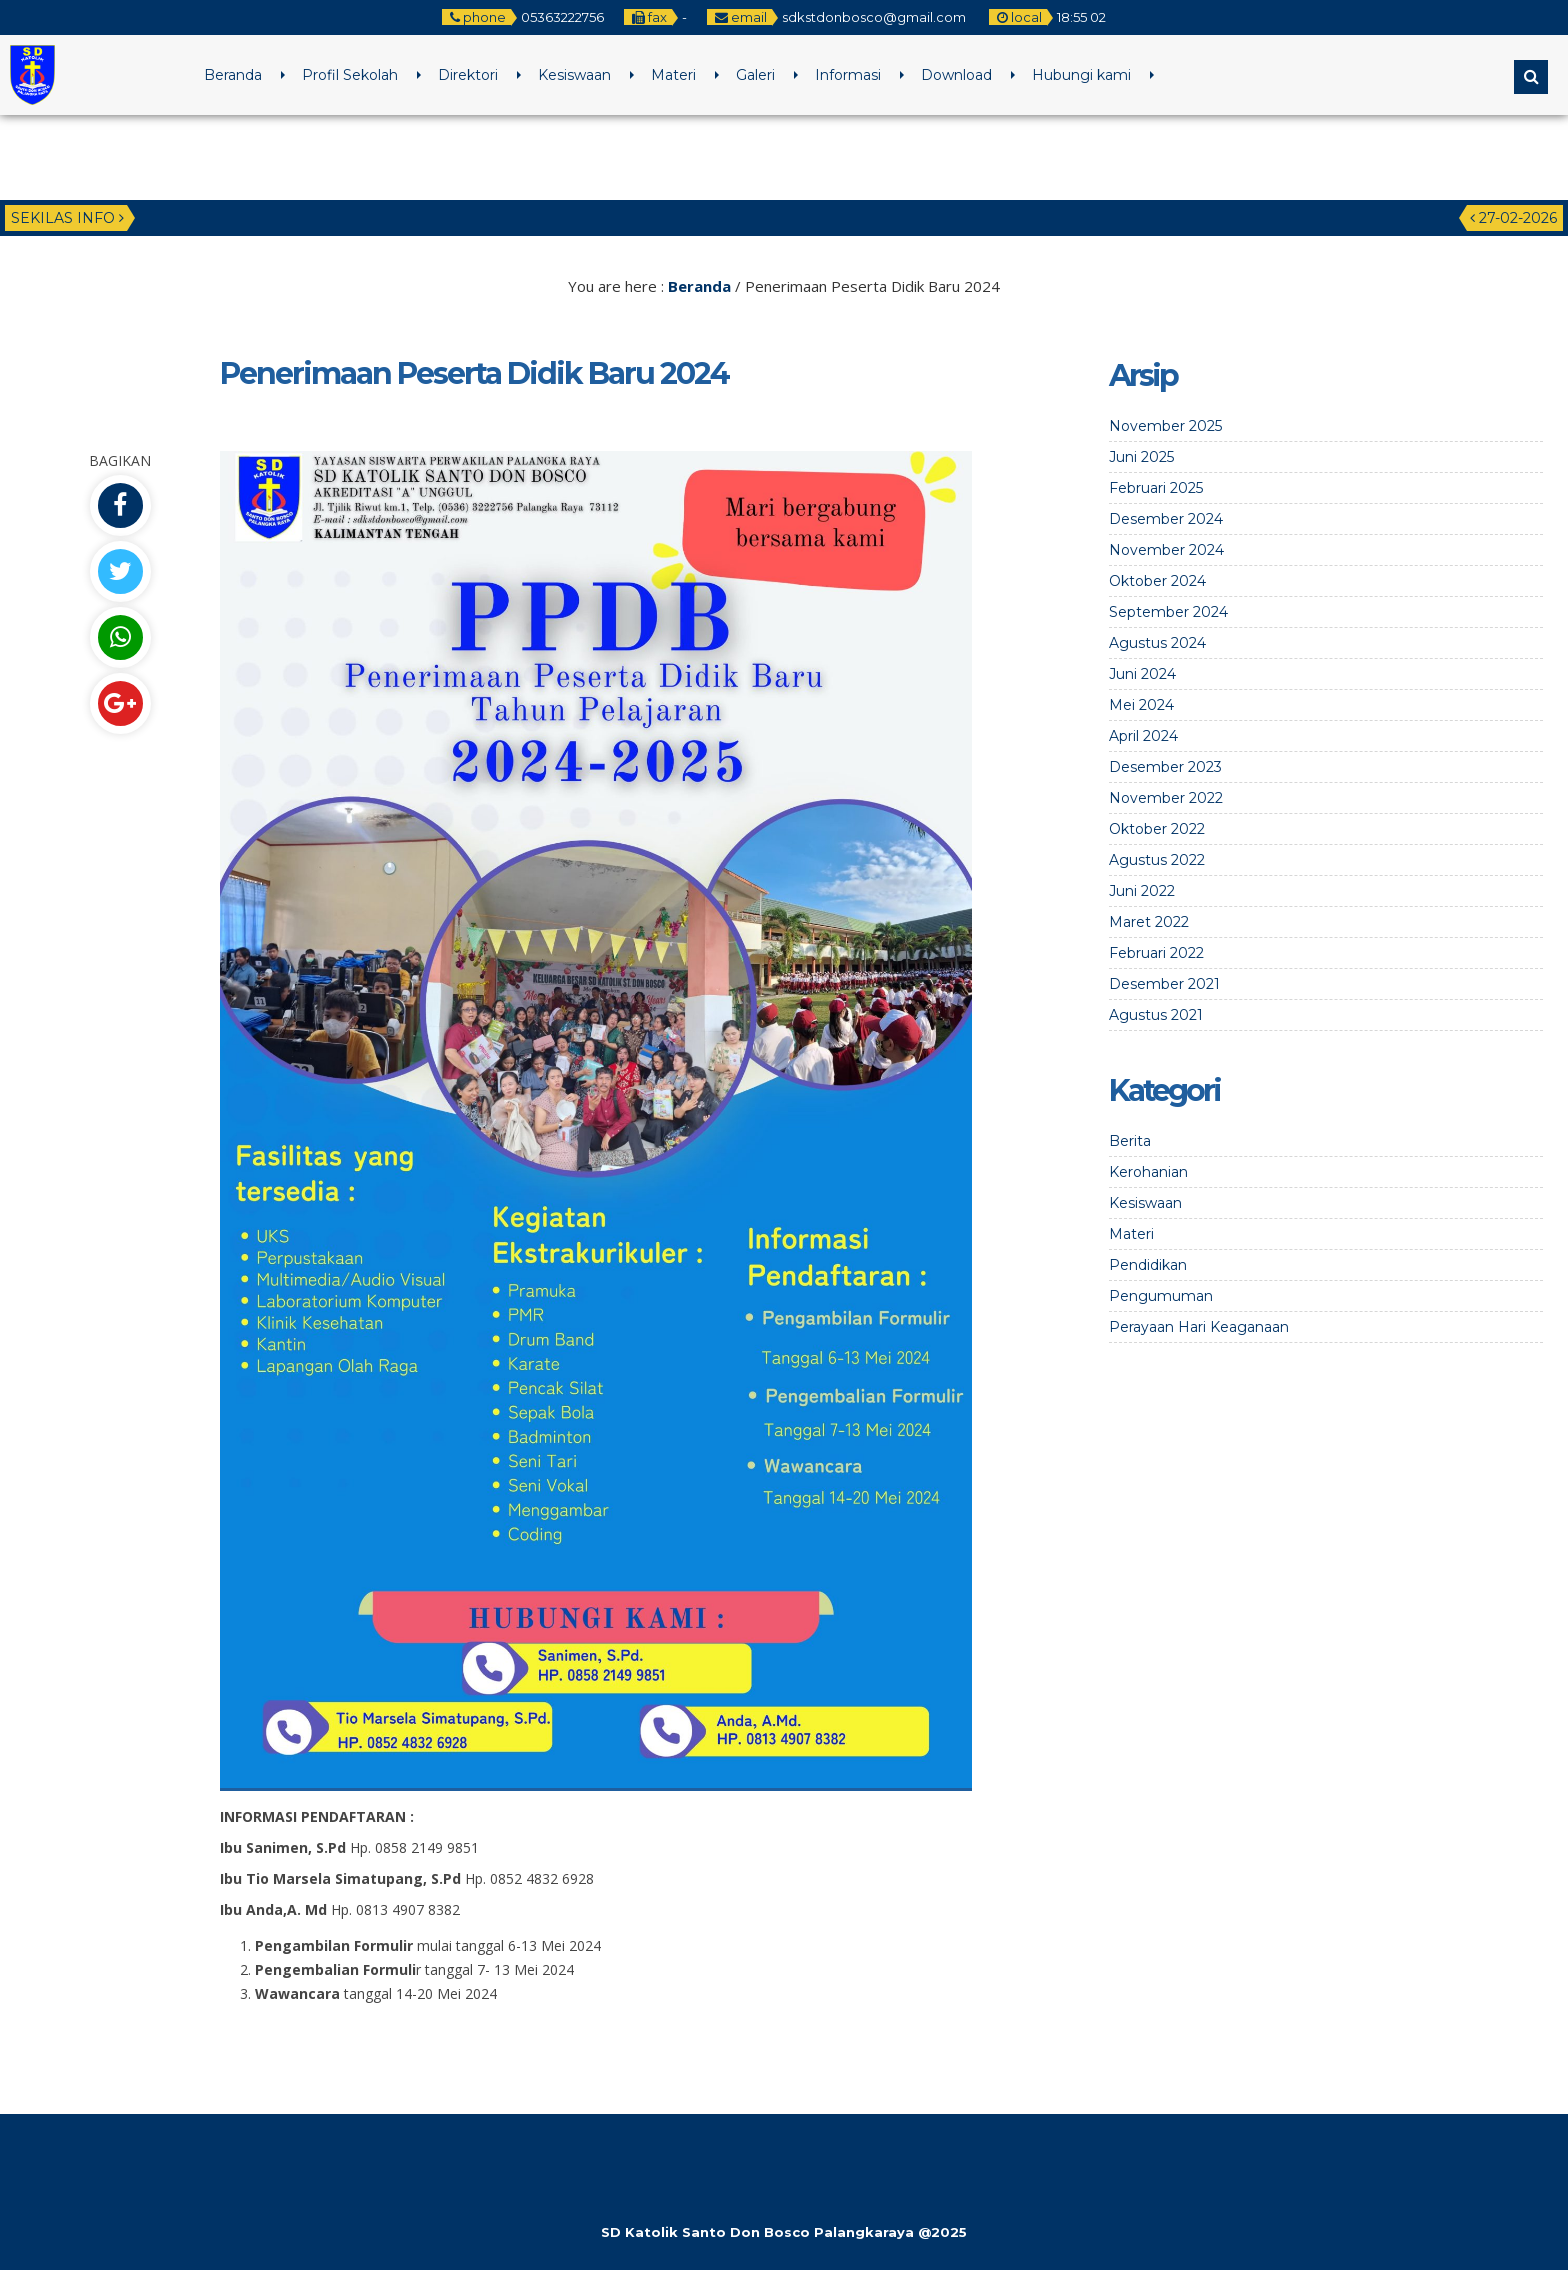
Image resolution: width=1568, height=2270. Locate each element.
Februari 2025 (1156, 488)
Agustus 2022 (1157, 860)
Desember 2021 (1164, 984)
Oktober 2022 (1157, 829)
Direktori (468, 75)
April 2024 (1143, 736)
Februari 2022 (1156, 953)
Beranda (233, 75)
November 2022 (1166, 798)
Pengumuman (1161, 1296)
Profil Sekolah (350, 75)
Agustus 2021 (1156, 1015)
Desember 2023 (1165, 767)
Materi (673, 75)
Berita (1130, 1141)
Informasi (848, 75)
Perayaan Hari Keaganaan (1199, 1327)
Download (956, 75)
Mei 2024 (1141, 705)
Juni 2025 (1141, 457)
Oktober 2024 (1157, 581)
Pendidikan (1148, 1265)
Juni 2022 (1142, 891)
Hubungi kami (1081, 75)
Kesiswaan (574, 75)
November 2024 (1166, 550)
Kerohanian (1148, 1172)
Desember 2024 (1166, 519)
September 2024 (1168, 612)
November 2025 (1165, 426)
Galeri (755, 75)
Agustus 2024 (1157, 643)
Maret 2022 (1149, 922)
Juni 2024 (1142, 674)
